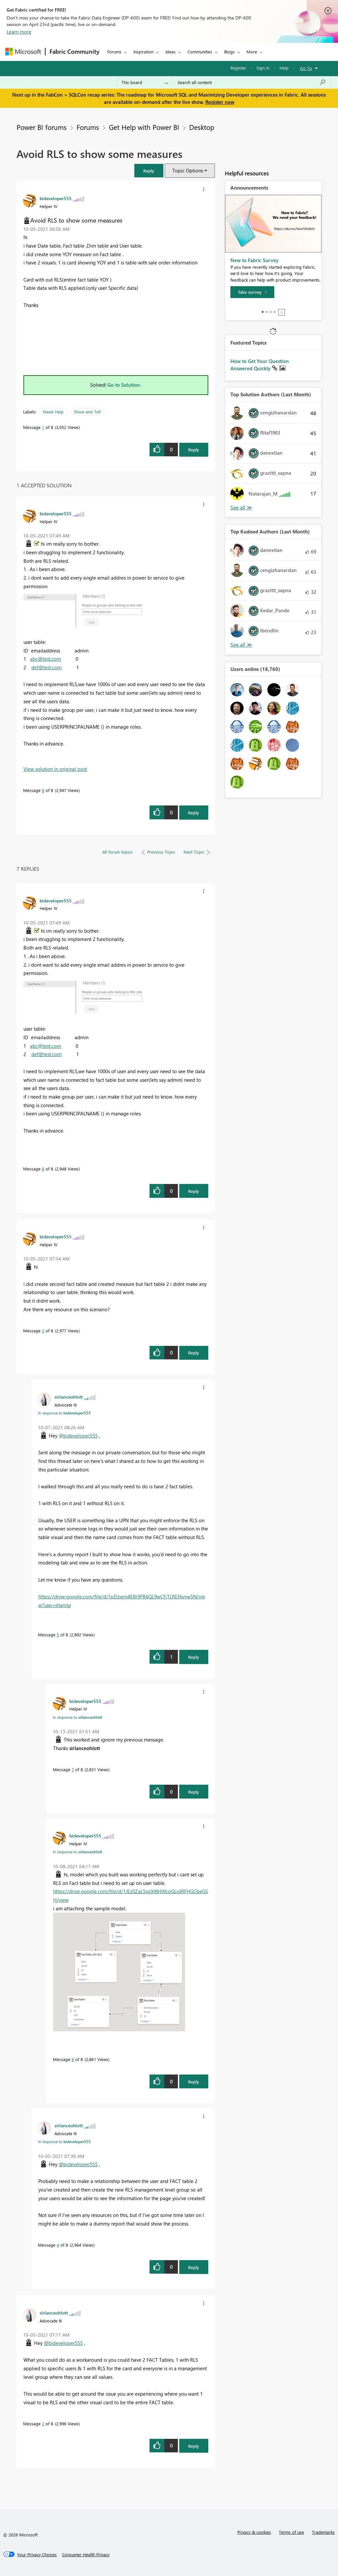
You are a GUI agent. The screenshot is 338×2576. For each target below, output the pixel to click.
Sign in (262, 68)
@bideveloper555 (78, 1435)
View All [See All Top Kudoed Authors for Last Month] (241, 645)
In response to (64, 1412)
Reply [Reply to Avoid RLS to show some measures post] (193, 449)
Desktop (201, 127)
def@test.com (46, 667)
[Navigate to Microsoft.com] (23, 51)
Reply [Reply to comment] (193, 812)
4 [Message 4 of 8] (58, 2245)
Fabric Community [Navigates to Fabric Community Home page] (74, 51)
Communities (199, 51)
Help (284, 68)
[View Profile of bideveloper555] (56, 198)
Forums (114, 51)
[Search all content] (251, 82)
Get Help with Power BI (144, 127)
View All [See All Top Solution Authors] (241, 507)
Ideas (170, 51)
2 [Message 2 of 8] (43, 2423)
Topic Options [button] (187, 170)
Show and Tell (87, 411)
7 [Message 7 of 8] (73, 1769)
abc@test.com (45, 658)
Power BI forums (42, 127)
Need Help (53, 411)
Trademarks (323, 2532)
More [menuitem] (252, 51)
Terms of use (291, 2532)
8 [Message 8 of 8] (43, 790)
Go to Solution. (124, 384)
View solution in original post (55, 769)
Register (238, 68)
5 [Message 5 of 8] (58, 1634)
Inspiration (143, 51)
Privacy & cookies (254, 2532)
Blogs (229, 51)
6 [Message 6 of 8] (73, 2059)
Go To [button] (306, 68)
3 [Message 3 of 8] (43, 1330)
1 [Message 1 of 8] (43, 427)
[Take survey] (252, 292)
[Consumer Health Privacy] (86, 2555)
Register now (219, 102)
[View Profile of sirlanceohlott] (68, 1396)
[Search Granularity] (145, 82)
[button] (148, 170)
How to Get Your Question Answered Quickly (259, 365)
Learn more (19, 31)
